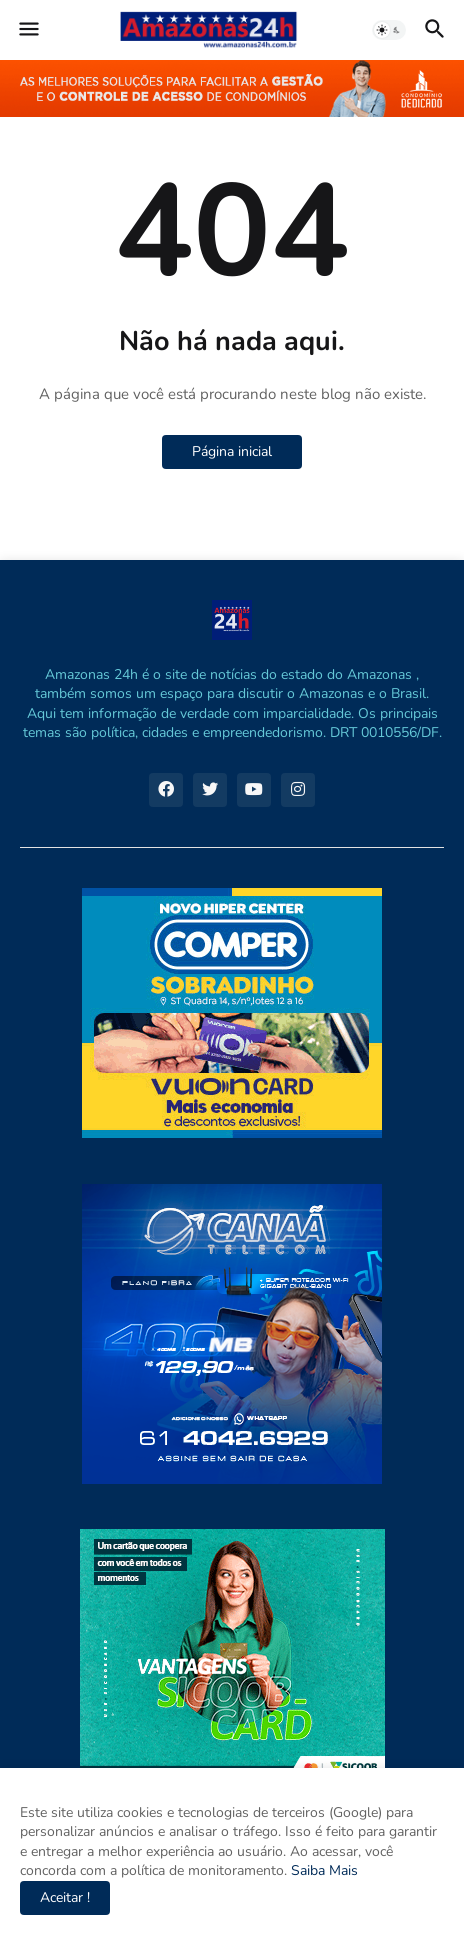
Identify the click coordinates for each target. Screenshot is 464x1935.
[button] (27, 30)
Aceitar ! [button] (65, 1897)
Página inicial (232, 451)
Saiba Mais (322, 1870)
